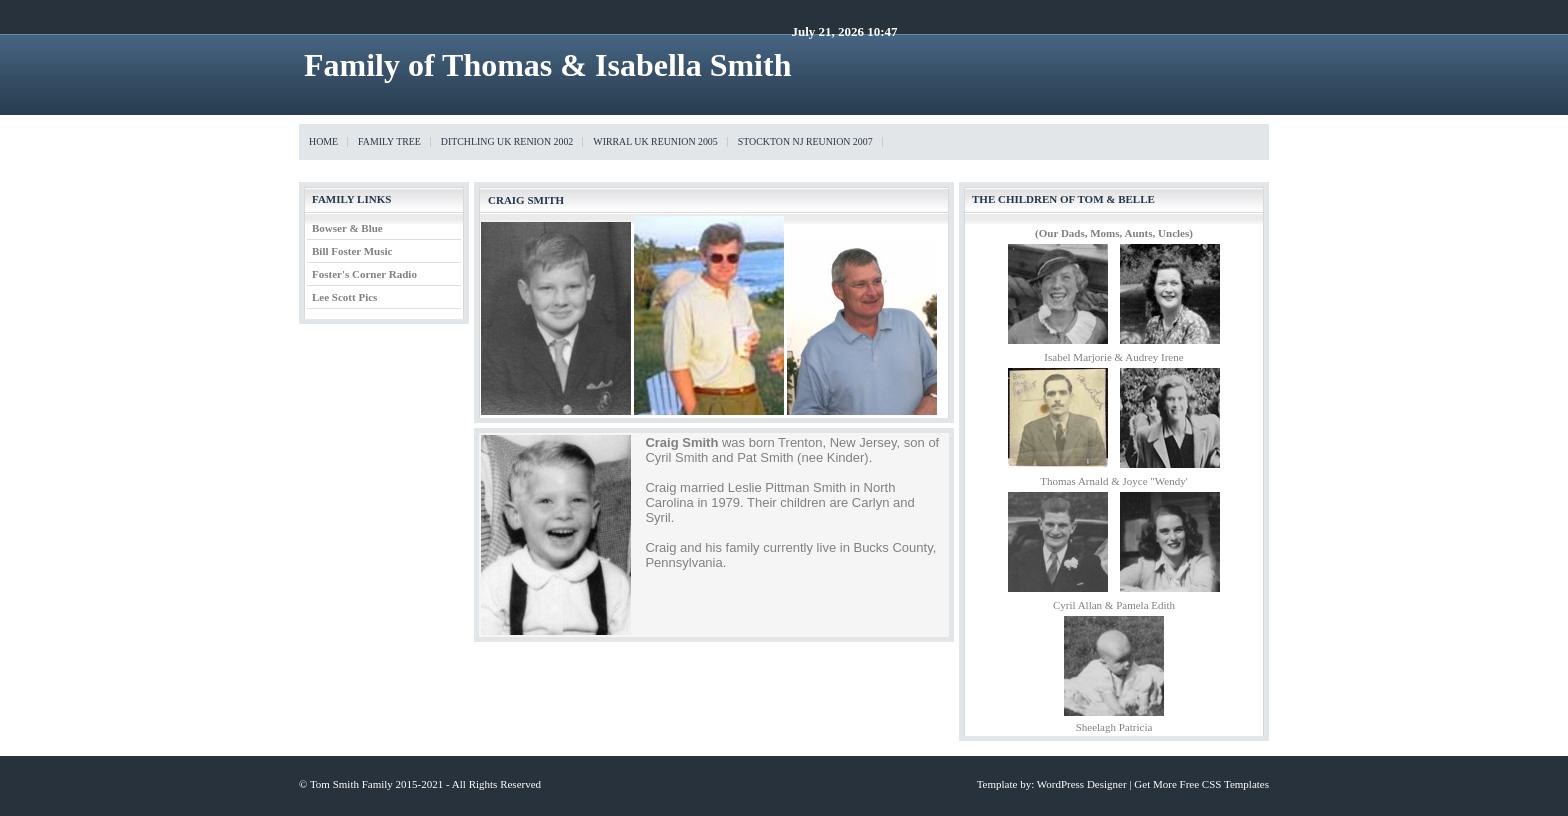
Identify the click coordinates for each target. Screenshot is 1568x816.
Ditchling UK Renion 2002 (507, 141)
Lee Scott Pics (344, 297)
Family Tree (389, 141)
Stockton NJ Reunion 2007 (805, 141)
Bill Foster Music (352, 251)
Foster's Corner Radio (364, 274)
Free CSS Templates (1224, 784)
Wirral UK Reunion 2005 (655, 141)
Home (323, 141)
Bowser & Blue (347, 228)
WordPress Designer (1082, 784)
